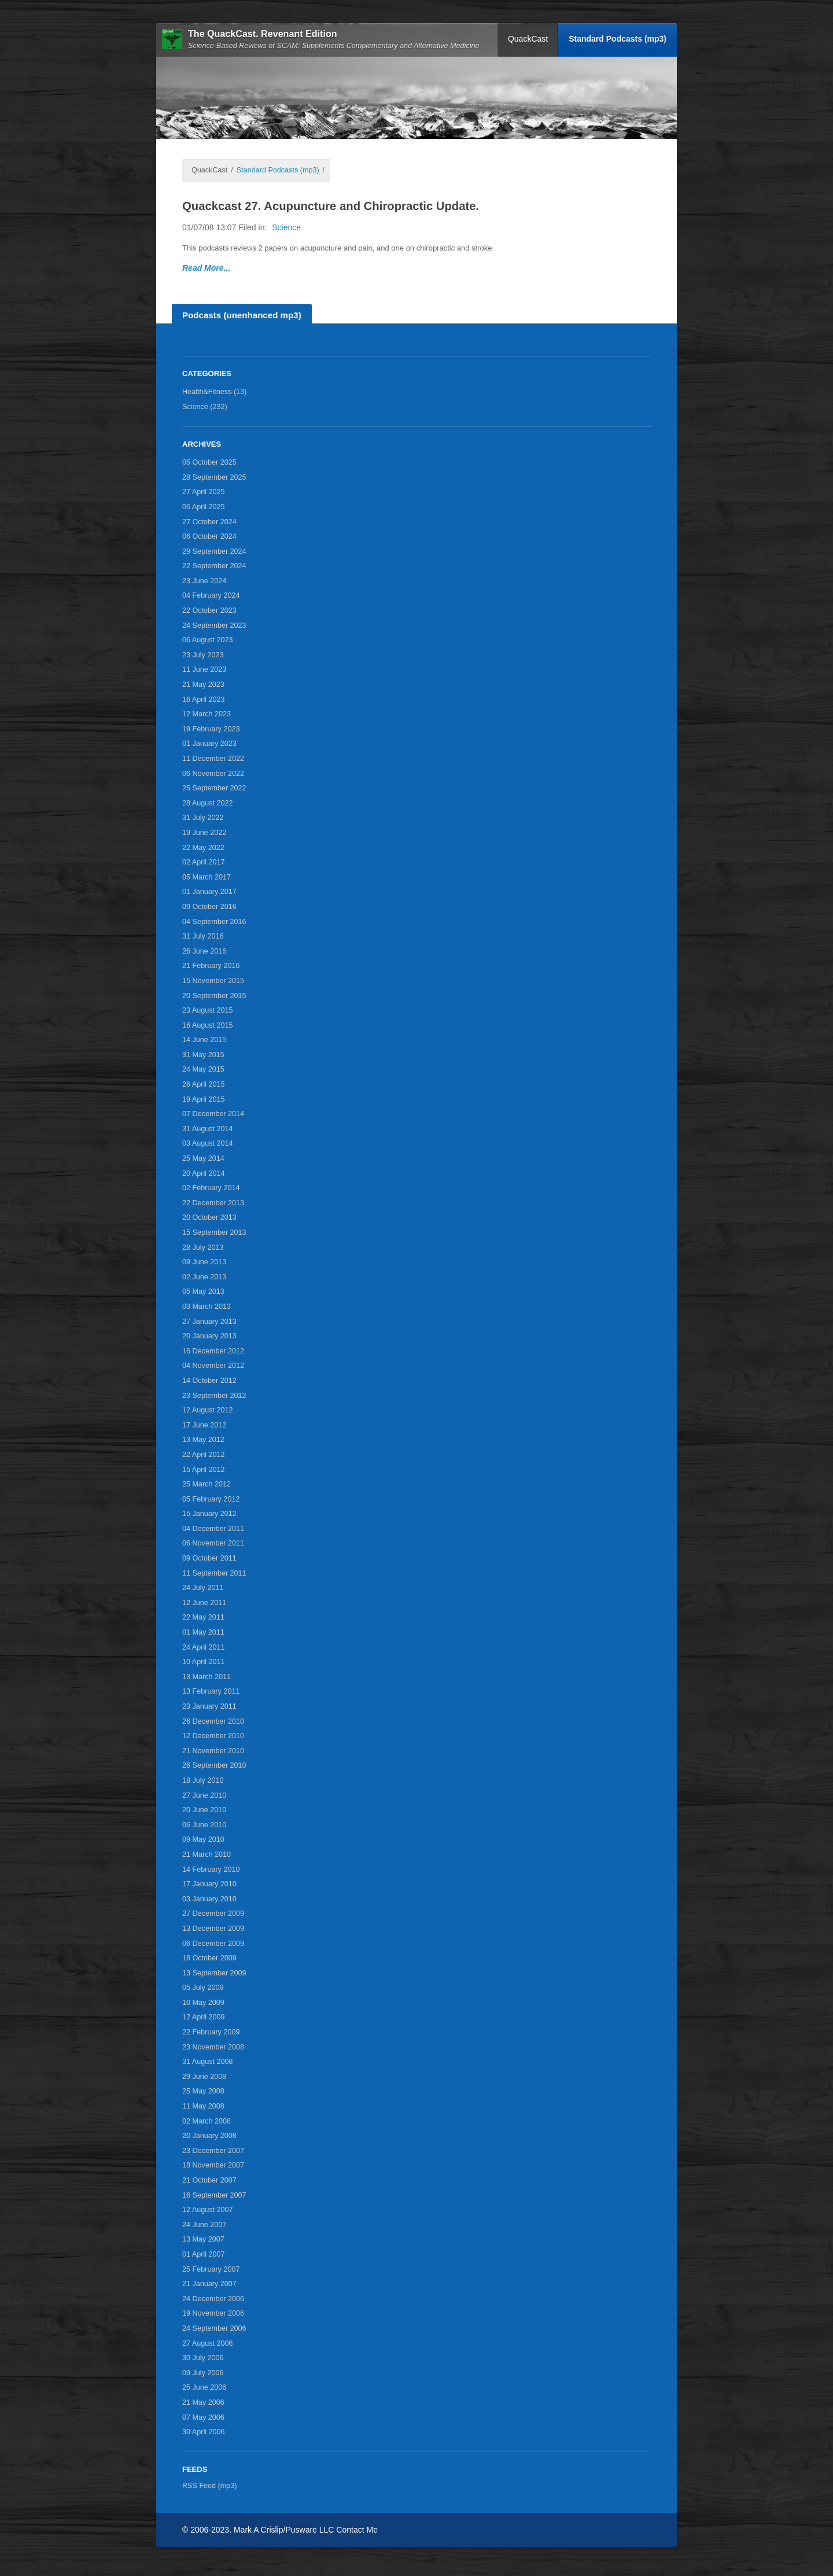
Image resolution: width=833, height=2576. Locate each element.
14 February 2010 (210, 1869)
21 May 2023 (203, 684)
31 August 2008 (207, 2062)
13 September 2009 (214, 1973)
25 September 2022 (214, 788)
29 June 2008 (204, 2077)
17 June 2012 (204, 1425)
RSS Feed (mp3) (209, 2486)
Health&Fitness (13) (214, 392)
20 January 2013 (209, 1336)
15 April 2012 (203, 1470)
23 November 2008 (213, 2047)
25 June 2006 (204, 2387)
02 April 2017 (203, 862)
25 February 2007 (210, 2269)
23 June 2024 (204, 581)
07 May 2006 (203, 2417)
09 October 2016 (209, 907)
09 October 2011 (209, 1558)
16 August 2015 (207, 1025)
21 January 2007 (209, 2284)
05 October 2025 (209, 462)
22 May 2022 (203, 848)
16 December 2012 (213, 1351)
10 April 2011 (203, 1662)
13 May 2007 (203, 2239)
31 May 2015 (203, 1055)
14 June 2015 (204, 1040)
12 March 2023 (206, 714)
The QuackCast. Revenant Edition (262, 34)
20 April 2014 (203, 1173)
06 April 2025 (203, 507)
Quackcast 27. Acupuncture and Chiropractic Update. (330, 206)
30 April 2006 (203, 2432)
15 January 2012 (209, 1514)
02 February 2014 (210, 1188)
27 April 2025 (203, 492)
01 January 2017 (209, 892)
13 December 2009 (213, 1928)
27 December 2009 (213, 1913)
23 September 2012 (214, 1396)
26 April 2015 (203, 1084)
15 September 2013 (214, 1232)
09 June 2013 (204, 1262)
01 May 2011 (203, 1632)
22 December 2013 (213, 1203)
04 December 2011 (213, 1529)
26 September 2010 (214, 1765)
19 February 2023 (210, 729)
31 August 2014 (207, 1129)
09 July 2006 (202, 2373)
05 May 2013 (203, 1291)
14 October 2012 (209, 1381)
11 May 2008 (203, 2106)
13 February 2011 (210, 1691)
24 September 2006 (214, 2328)
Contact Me (357, 2529)
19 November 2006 (213, 2313)
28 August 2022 (207, 803)
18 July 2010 (202, 1780)
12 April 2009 (203, 2017)
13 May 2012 (203, 1440)
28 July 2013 (202, 1247)
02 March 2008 (206, 2121)
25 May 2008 (203, 2091)
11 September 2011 (214, 1573)
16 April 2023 (203, 699)
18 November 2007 (213, 2165)
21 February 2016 (210, 966)
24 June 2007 (204, 2225)
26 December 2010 (213, 1721)
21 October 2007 (209, 2180)
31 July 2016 (202, 936)
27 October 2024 (209, 522)
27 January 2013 (209, 1322)
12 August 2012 (207, 1410)
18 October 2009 (209, 1958)
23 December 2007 (213, 2151)
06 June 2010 (204, 1825)
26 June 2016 (204, 951)
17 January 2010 (209, 1884)
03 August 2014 (207, 1143)
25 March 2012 (206, 1484)
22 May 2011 (203, 1617)
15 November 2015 (213, 981)
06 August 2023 (207, 640)
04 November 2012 (213, 1365)
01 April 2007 (203, 2254)
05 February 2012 (210, 1499)
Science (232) (204, 407)
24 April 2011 (203, 1647)
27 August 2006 (207, 2343)
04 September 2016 (214, 922)
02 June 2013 (204, 1277)
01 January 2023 (209, 743)
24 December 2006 (213, 2299)
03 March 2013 (206, 1306)
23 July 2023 (202, 655)
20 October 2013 (209, 1217)
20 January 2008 (209, 2136)
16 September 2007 (214, 2195)
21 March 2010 (206, 1854)
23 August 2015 (207, 1010)
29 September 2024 (214, 551)
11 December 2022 (213, 759)
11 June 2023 (204, 669)
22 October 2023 (209, 610)
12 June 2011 (204, 1603)
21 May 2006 (203, 2402)
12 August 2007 (207, 2210)
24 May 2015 (203, 1069)
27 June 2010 (204, 1795)
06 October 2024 (209, 536)
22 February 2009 (210, 2032)
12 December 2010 (213, 1736)
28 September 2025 (214, 477)
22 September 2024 (214, 566)
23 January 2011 (209, 1706)
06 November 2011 (213, 1543)
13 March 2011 (206, 1677)
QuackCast (528, 38)
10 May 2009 (203, 2003)
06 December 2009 (213, 1944)
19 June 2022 (204, 833)
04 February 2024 (210, 595)
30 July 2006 (202, 2358)
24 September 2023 (214, 625)
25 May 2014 (203, 1158)
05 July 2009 (202, 1987)
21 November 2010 (213, 1751)
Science (286, 227)
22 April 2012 (203, 1455)
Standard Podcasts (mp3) (617, 38)
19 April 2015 (203, 1099)
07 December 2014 (213, 1114)
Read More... (206, 268)
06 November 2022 (213, 774)
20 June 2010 (204, 1810)
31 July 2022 (202, 818)
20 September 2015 (214, 996)
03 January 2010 (209, 1899)
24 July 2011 (202, 1588)
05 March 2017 (206, 877)
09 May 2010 (203, 1839)
